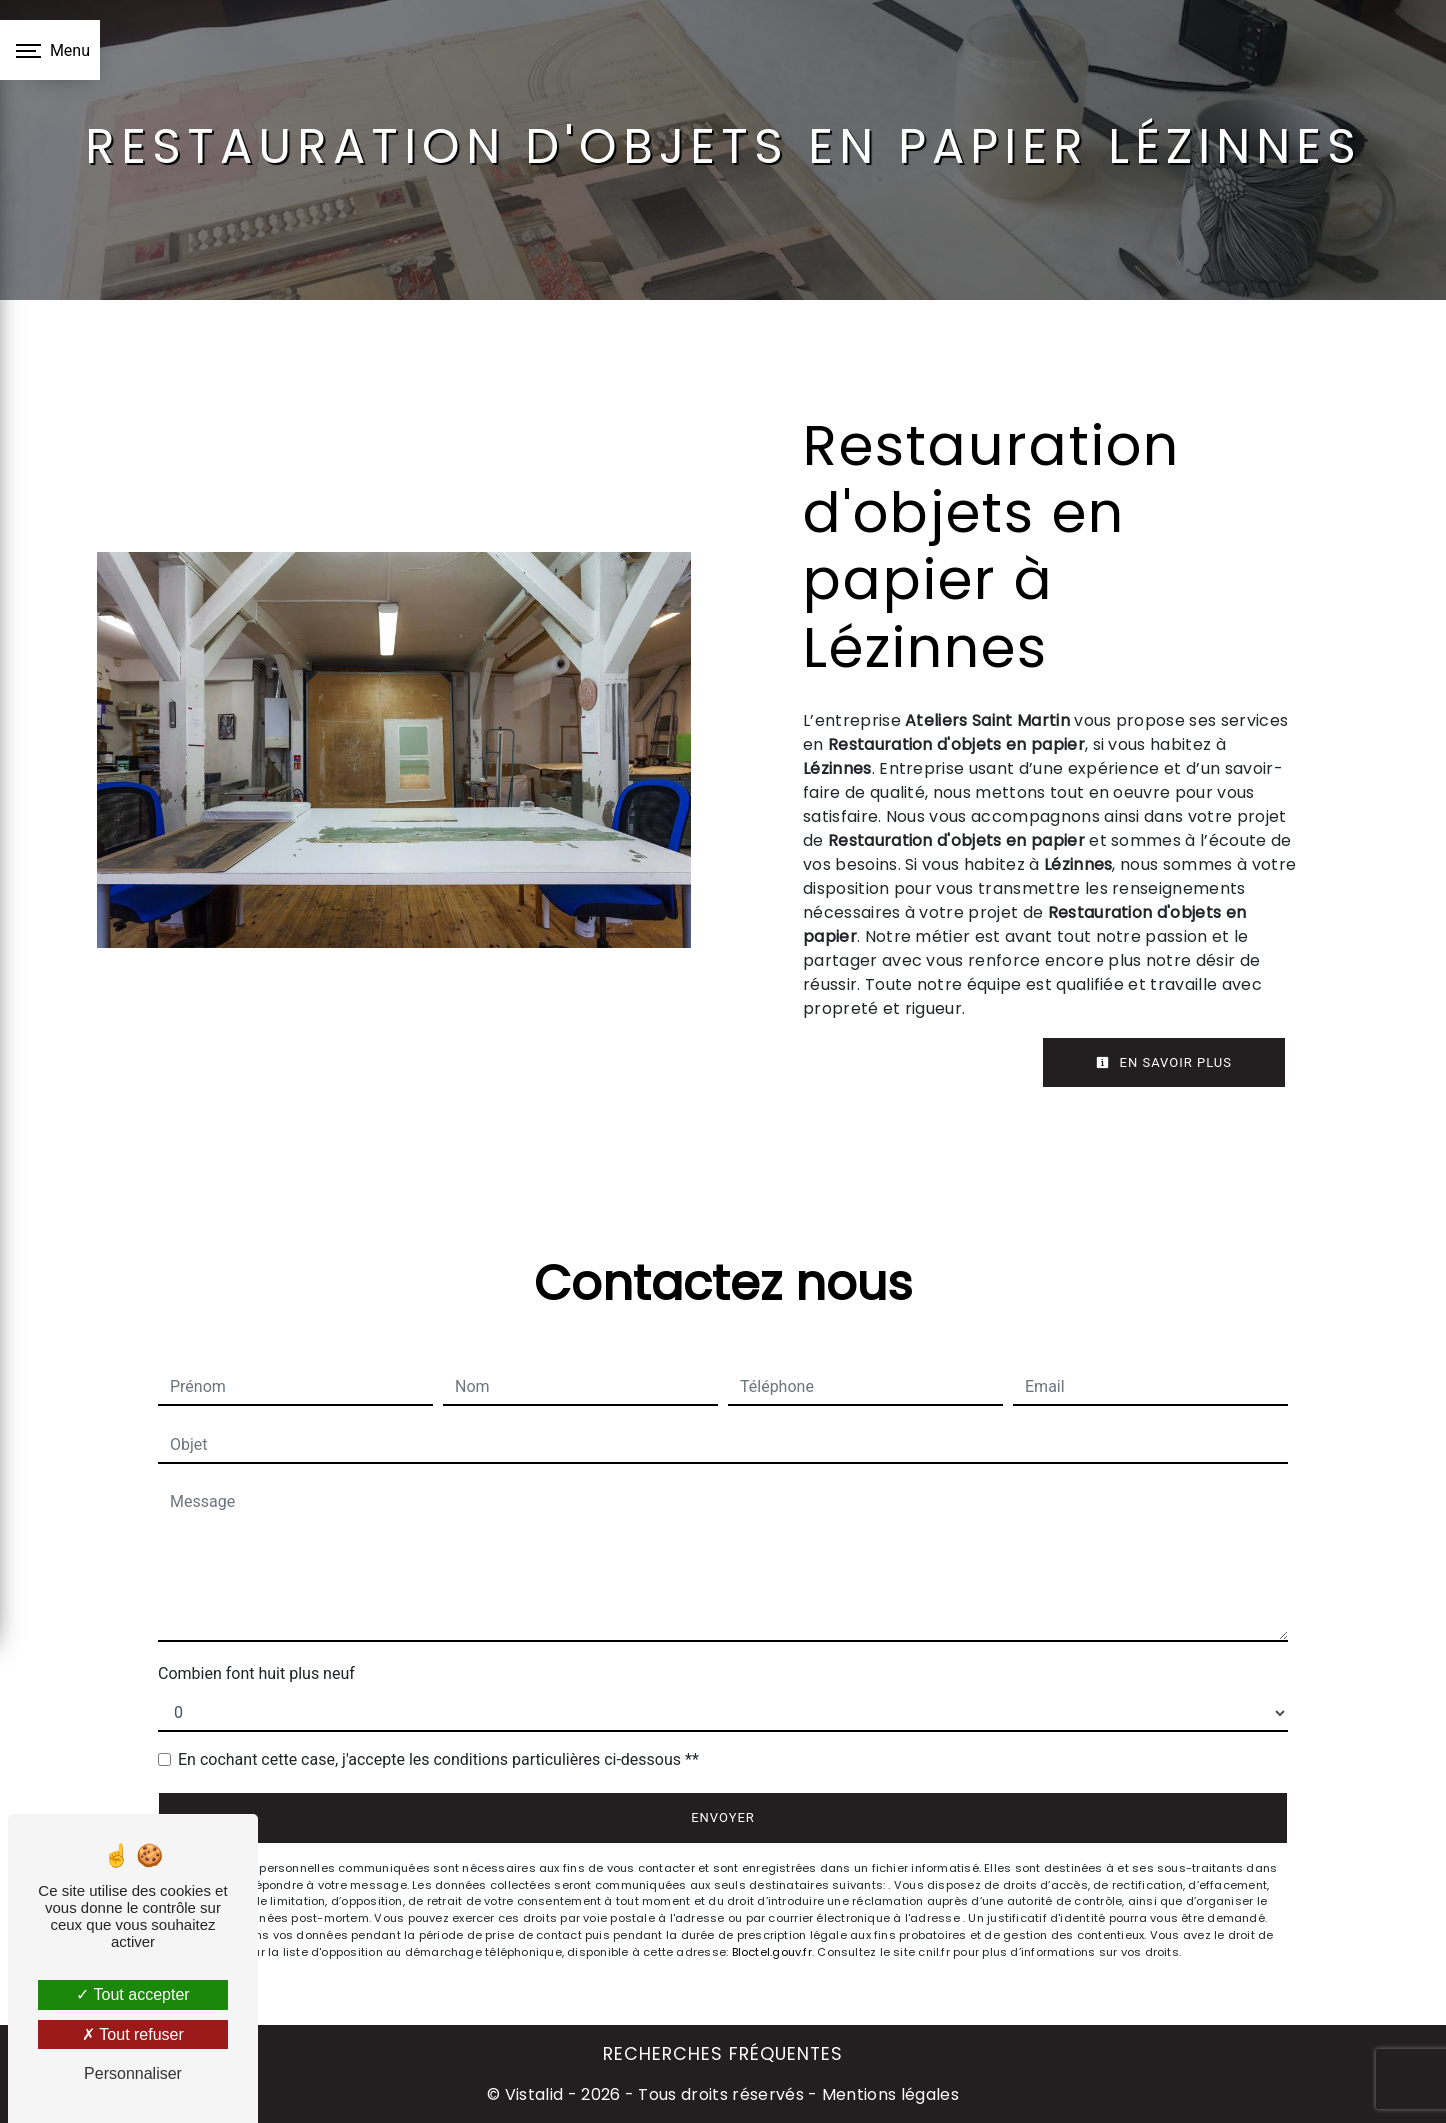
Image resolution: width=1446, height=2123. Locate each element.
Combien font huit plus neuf (256, 1673)
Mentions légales (888, 2094)
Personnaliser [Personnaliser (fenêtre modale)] (133, 2073)
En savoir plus (1164, 1062)
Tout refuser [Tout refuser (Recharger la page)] (133, 2034)
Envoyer (723, 1817)
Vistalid (534, 2094)
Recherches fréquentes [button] (723, 2054)
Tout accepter (132, 1994)
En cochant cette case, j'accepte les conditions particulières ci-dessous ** (438, 1759)
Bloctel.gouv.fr (772, 1952)
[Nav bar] (50, 50)
